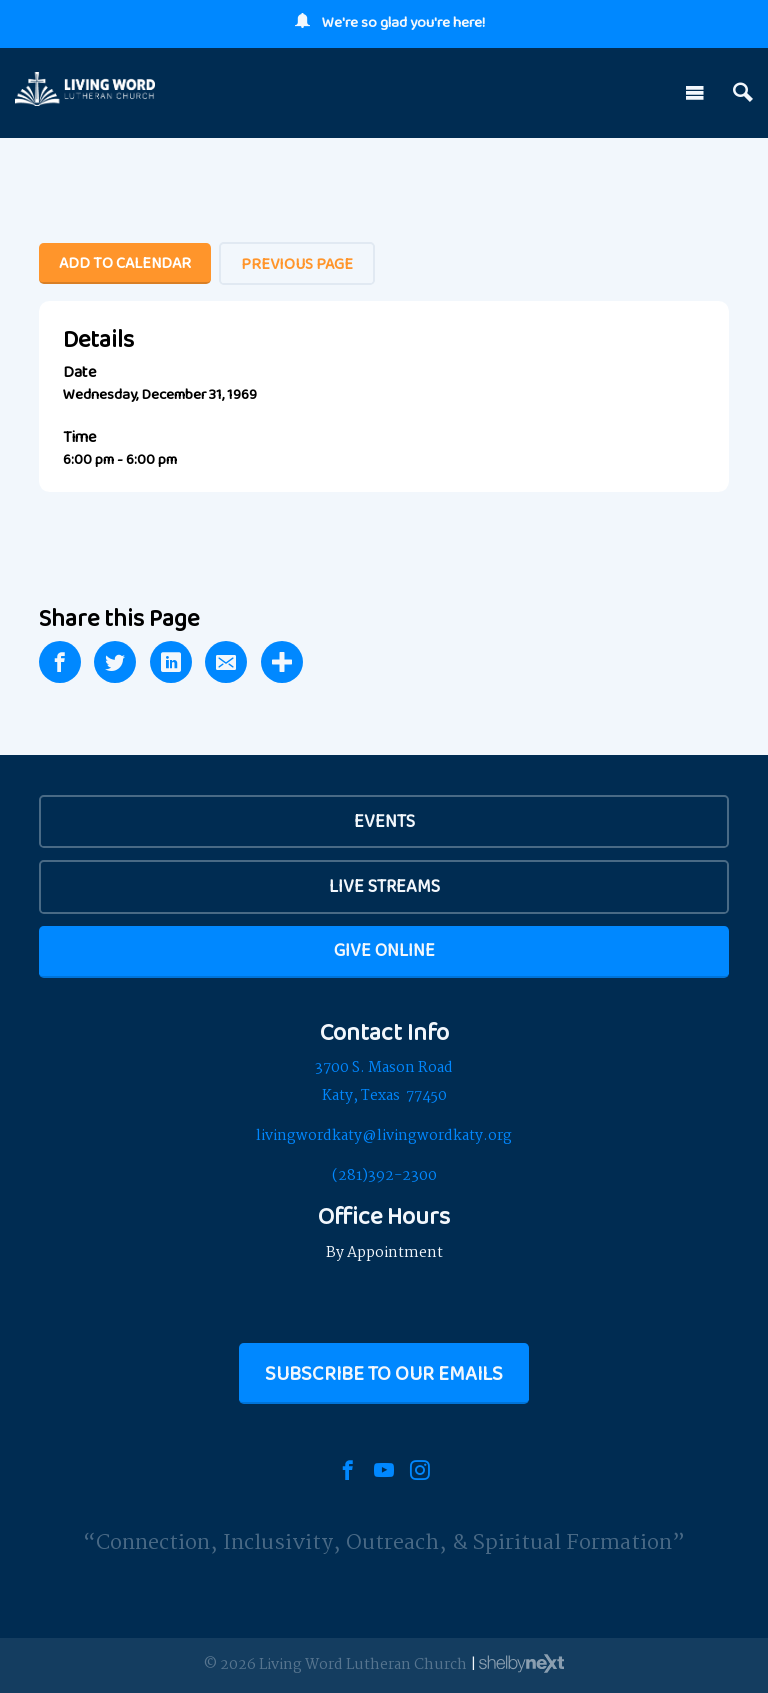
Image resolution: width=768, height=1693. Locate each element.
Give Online (384, 950)
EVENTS (384, 821)
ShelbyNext (521, 1664)
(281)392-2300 (384, 1176)
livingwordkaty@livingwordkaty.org (384, 1136)
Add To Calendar (125, 262)
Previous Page (297, 263)
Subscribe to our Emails (384, 1373)
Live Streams (384, 886)
